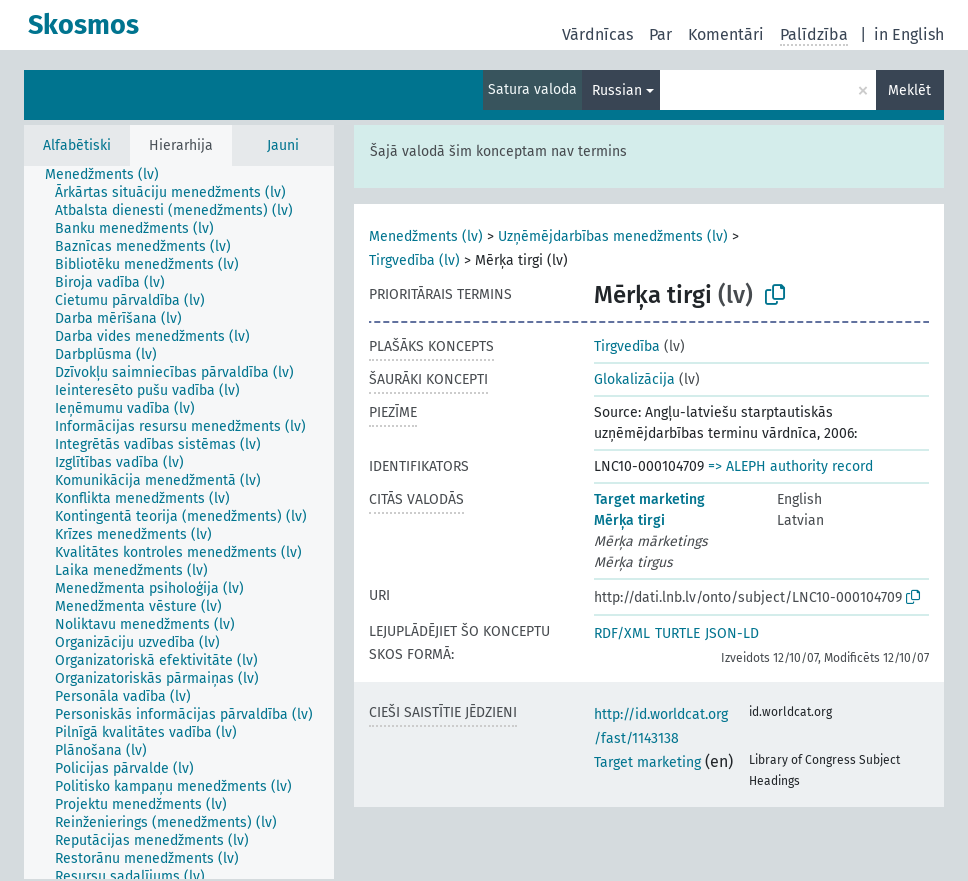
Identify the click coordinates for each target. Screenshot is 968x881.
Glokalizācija (634, 379)
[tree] (179, 522)
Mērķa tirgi (629, 520)
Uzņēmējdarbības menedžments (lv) (613, 236)
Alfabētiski (77, 145)
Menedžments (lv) (426, 236)
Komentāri (726, 34)
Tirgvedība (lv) (414, 260)
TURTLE (677, 633)
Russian (617, 90)
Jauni (283, 145)
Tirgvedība (627, 346)
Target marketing (649, 499)
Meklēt (909, 90)
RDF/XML (622, 633)
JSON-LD (732, 633)
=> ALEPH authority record (790, 466)
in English (909, 34)
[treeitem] (110, 175)
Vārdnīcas (597, 34)
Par (660, 34)
